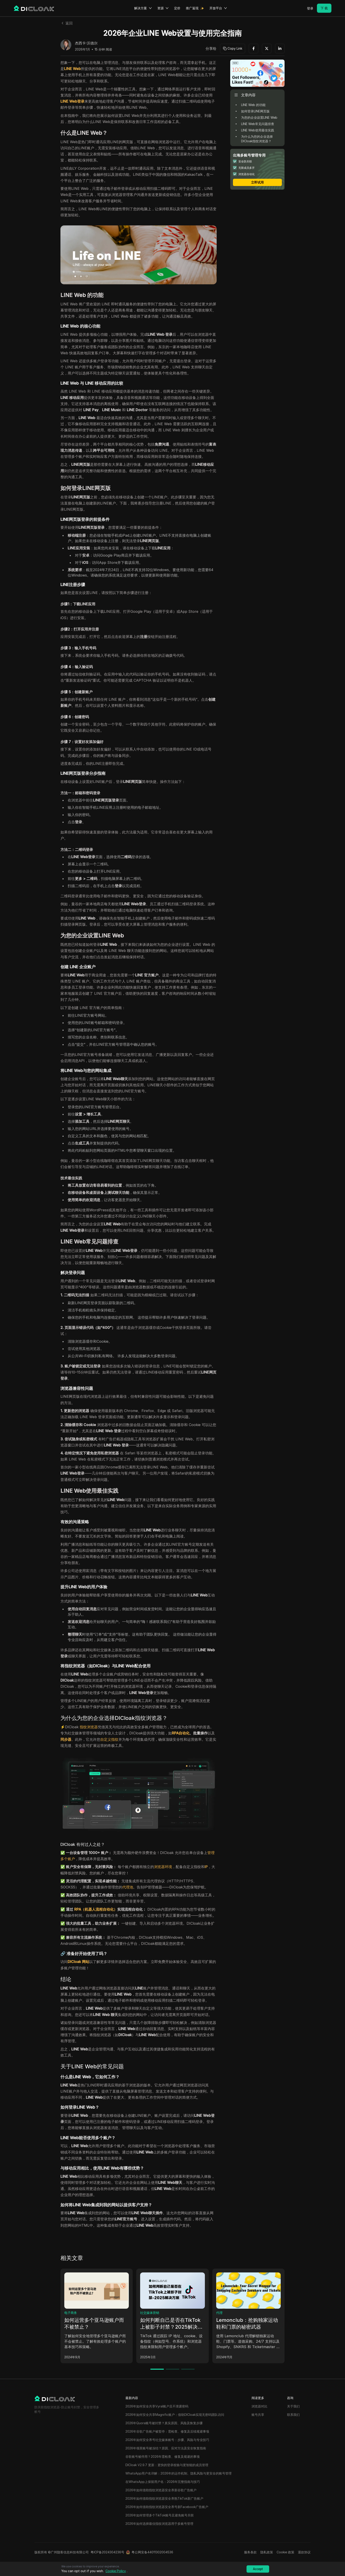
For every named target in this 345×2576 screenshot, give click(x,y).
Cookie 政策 (285, 2552)
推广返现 (192, 8)
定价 (177, 8)
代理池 (127, 1887)
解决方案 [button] (143, 8)
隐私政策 (266, 2552)
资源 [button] (163, 8)
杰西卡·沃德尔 (86, 43)
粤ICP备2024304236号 (107, 2552)
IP (206, 1866)
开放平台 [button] (218, 8)
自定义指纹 (109, 1739)
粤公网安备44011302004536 (152, 2552)
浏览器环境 (163, 1866)
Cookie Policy (115, 2571)
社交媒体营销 (149, 2313)
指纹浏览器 (89, 1727)
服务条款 (250, 2552)
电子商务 (70, 2313)
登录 (310, 8)
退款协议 (304, 2552)
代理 (219, 2313)
